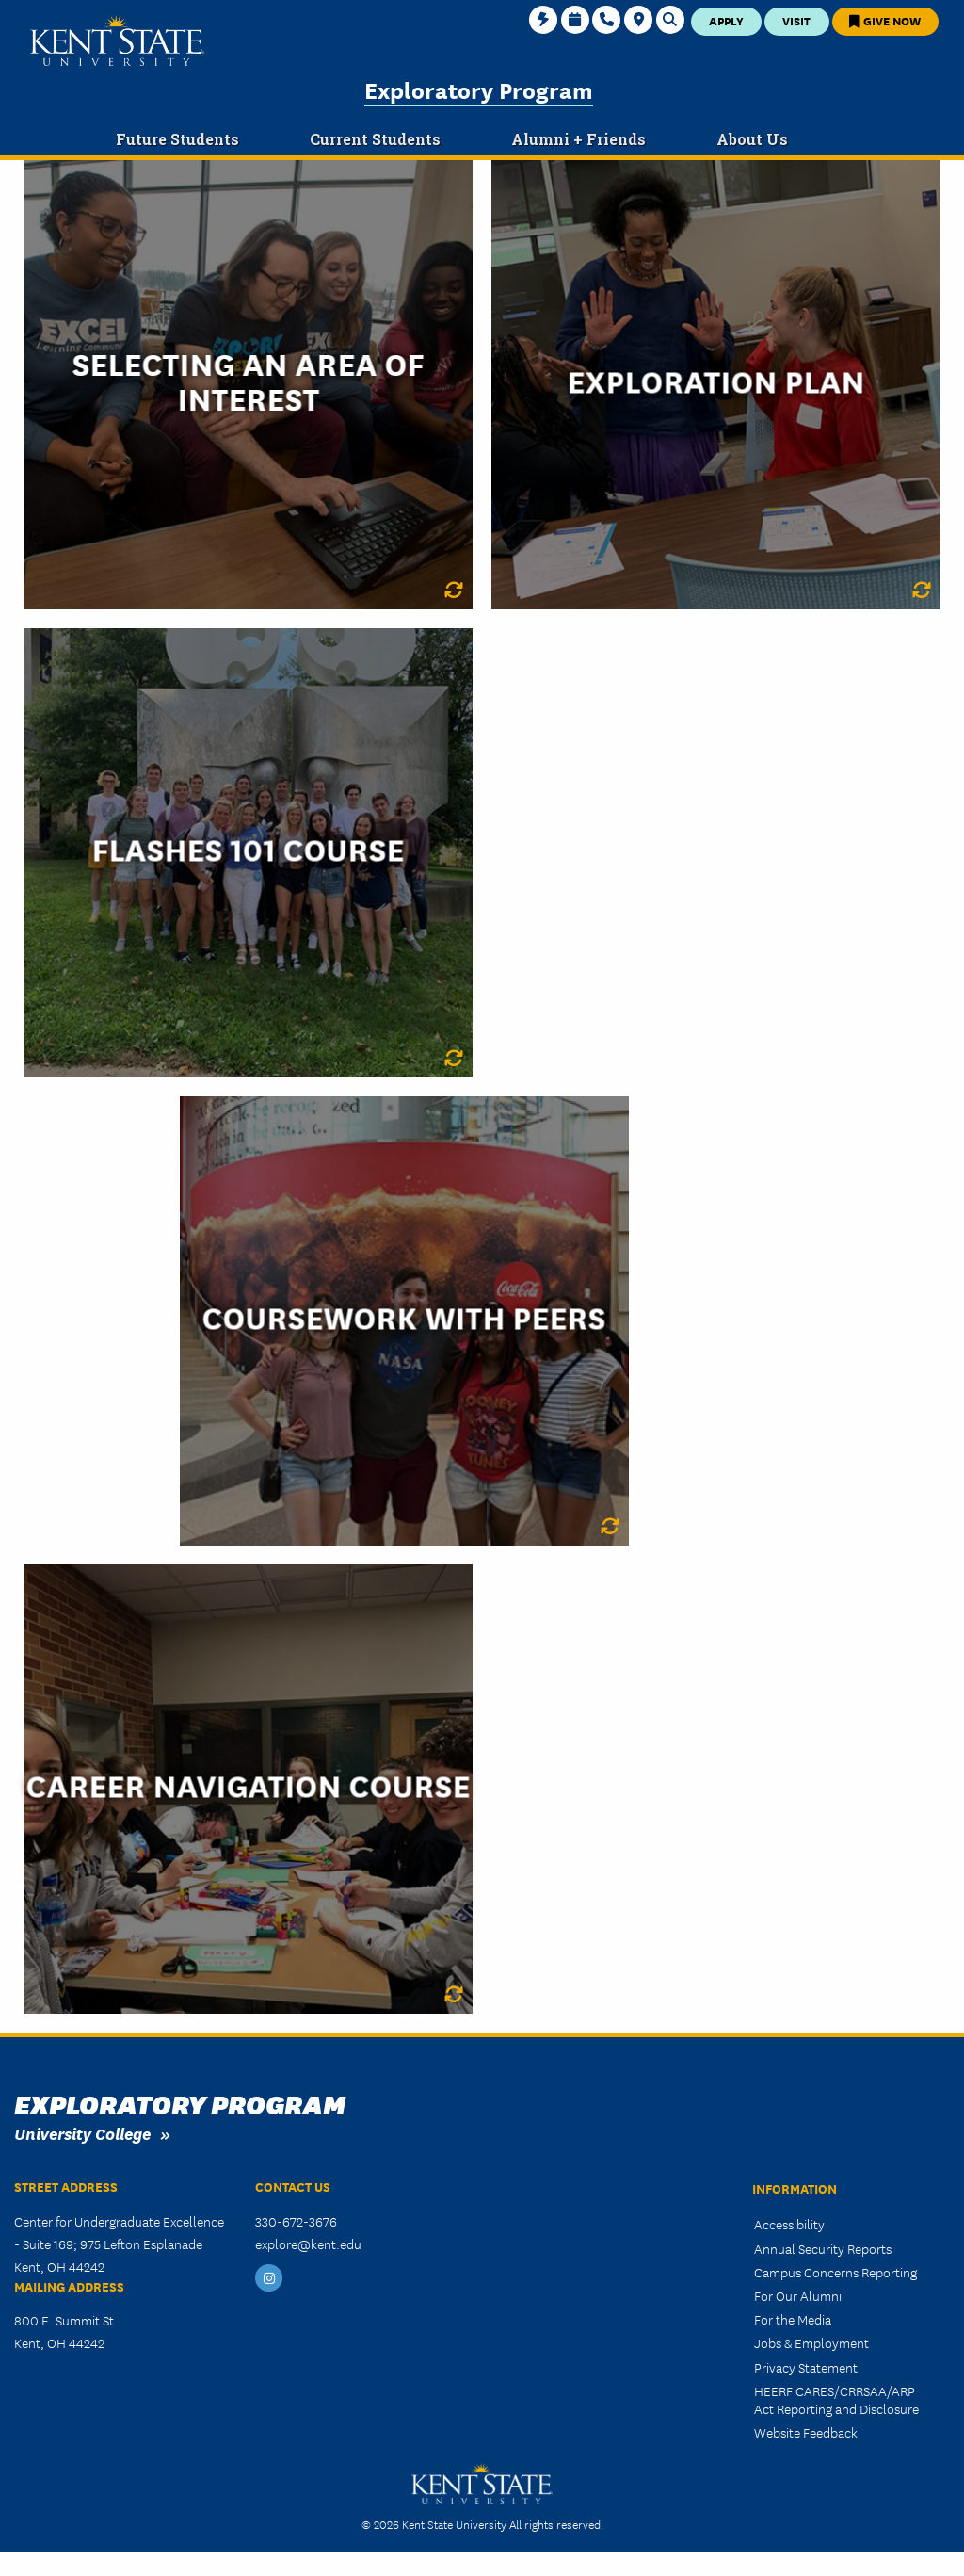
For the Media (792, 2319)
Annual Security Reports (823, 2248)
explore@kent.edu (308, 2243)
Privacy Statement (806, 2367)
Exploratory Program (478, 89)
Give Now (885, 20)
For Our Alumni (798, 2295)
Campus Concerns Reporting (835, 2271)
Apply (726, 20)
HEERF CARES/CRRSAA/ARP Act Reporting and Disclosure (836, 2399)
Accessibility (789, 2223)
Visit (796, 20)
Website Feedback (806, 2432)
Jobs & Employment (811, 2342)
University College (82, 2133)
